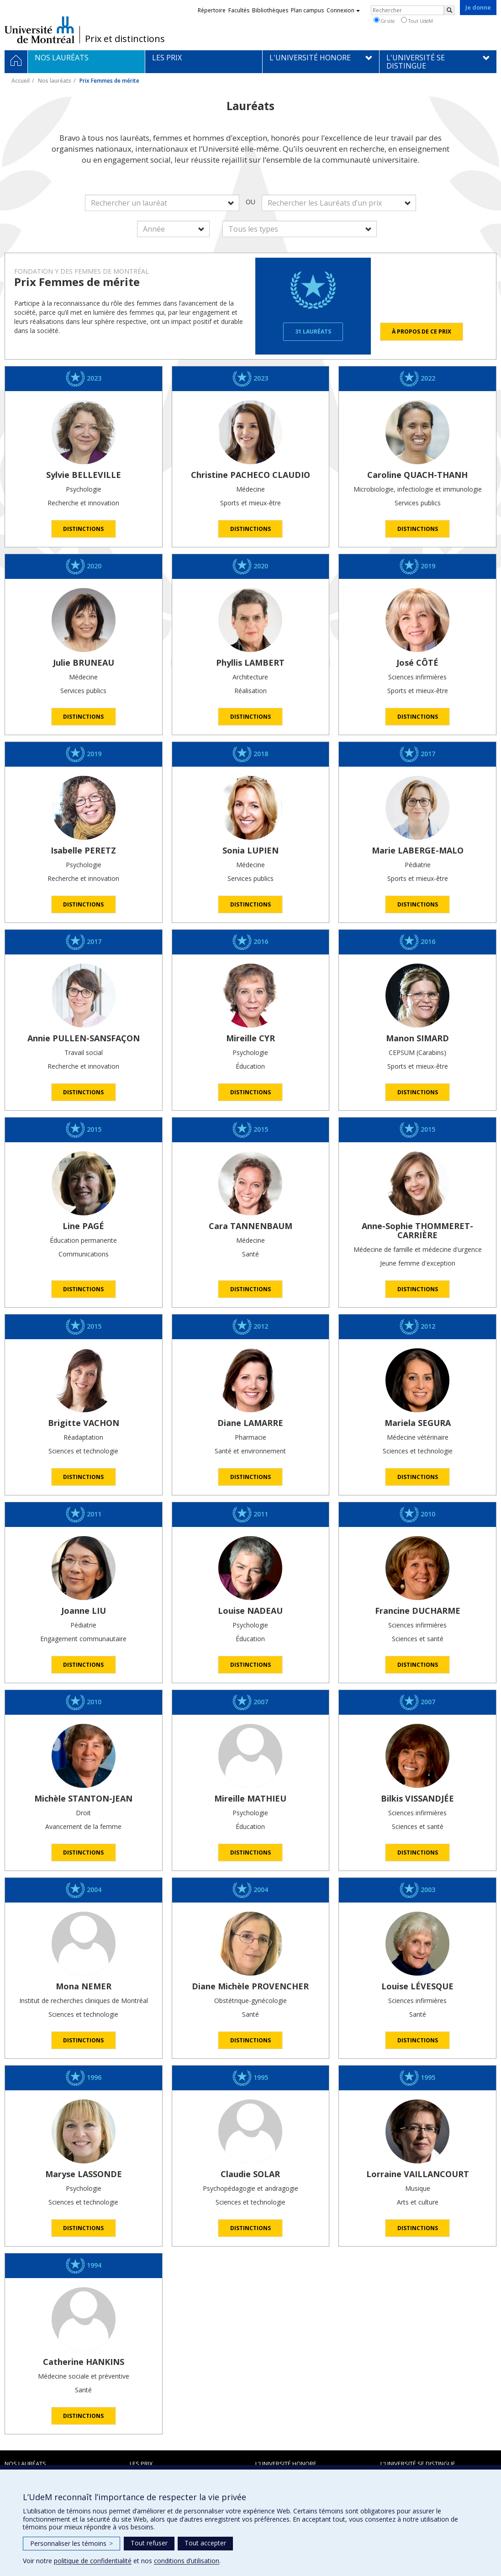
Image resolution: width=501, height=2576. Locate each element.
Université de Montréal (39, 29)
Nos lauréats (54, 81)
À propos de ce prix (421, 331)
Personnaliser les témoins (71, 2543)
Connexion (343, 10)
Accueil (20, 81)
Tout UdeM (417, 20)
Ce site (384, 20)
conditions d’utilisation (186, 2560)
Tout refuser (149, 2543)
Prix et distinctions (125, 38)
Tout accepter (205, 2543)
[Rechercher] (449, 10)
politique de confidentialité (93, 2560)
